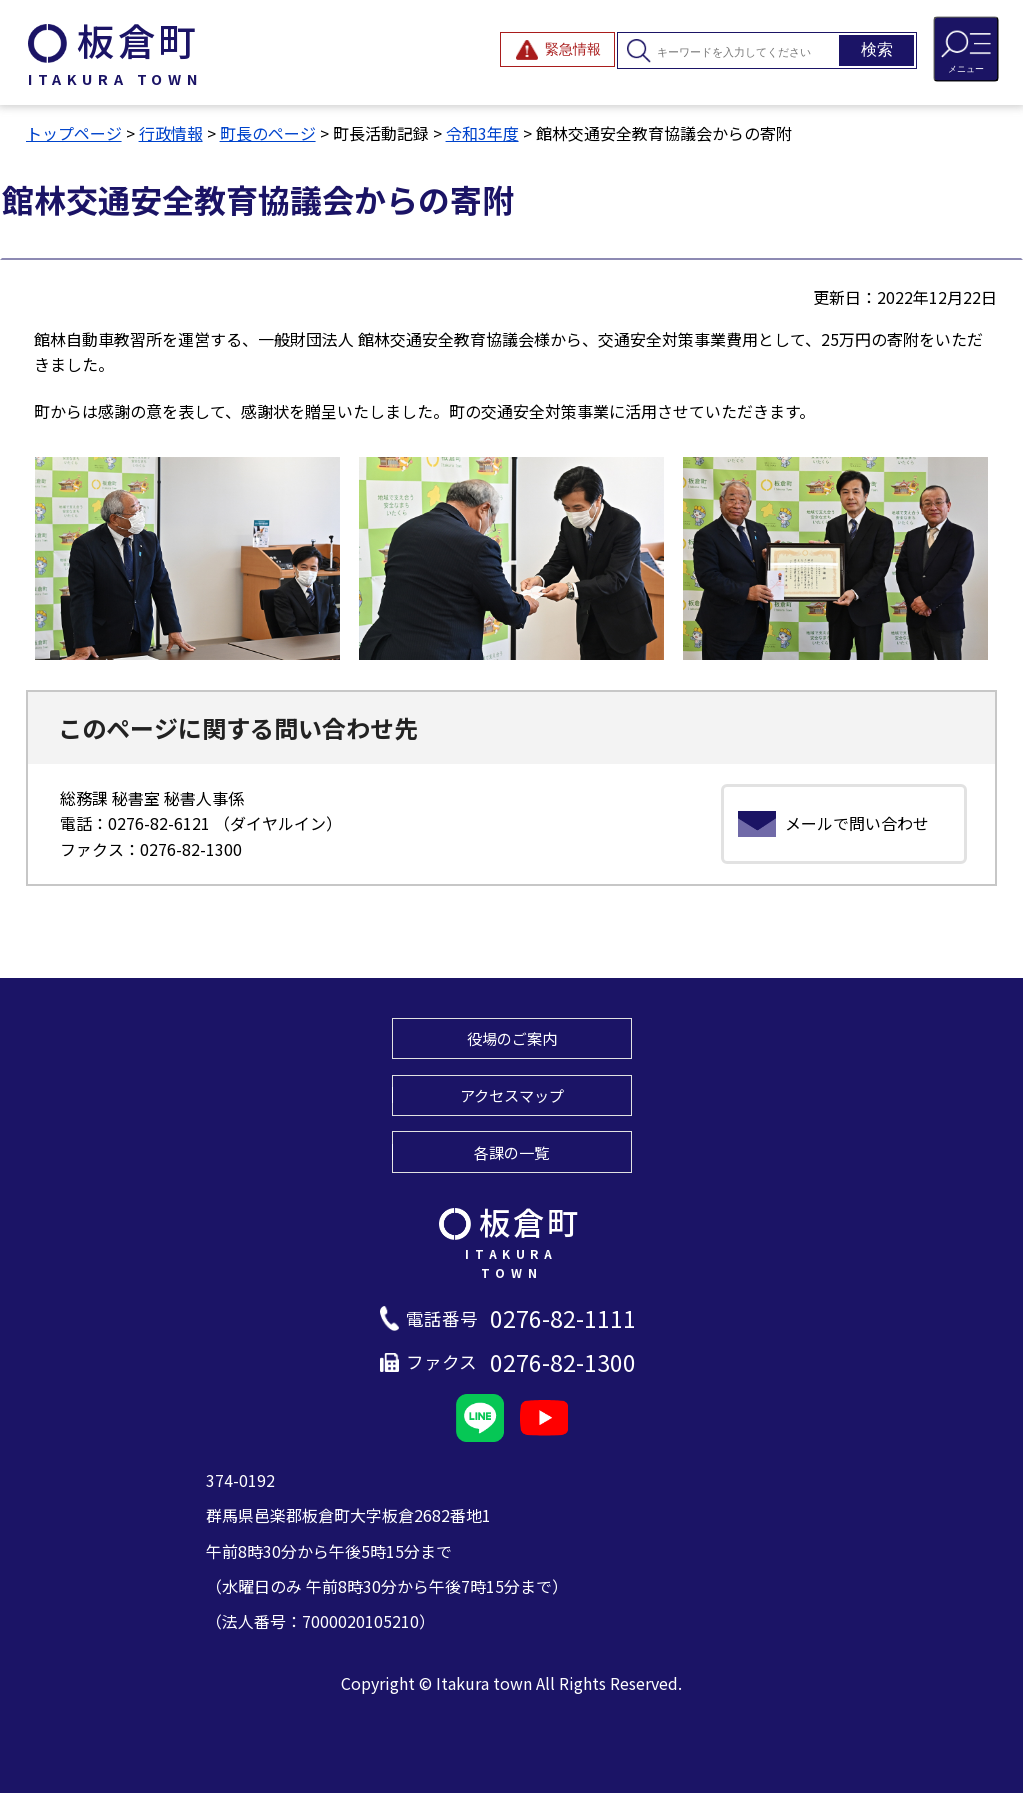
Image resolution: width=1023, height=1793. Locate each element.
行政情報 (171, 133)
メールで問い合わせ (857, 823)
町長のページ (268, 133)
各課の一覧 (511, 1152)
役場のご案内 (512, 1038)
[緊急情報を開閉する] (557, 49)
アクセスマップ (512, 1095)
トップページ (74, 133)
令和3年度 (482, 133)
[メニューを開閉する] (966, 49)
